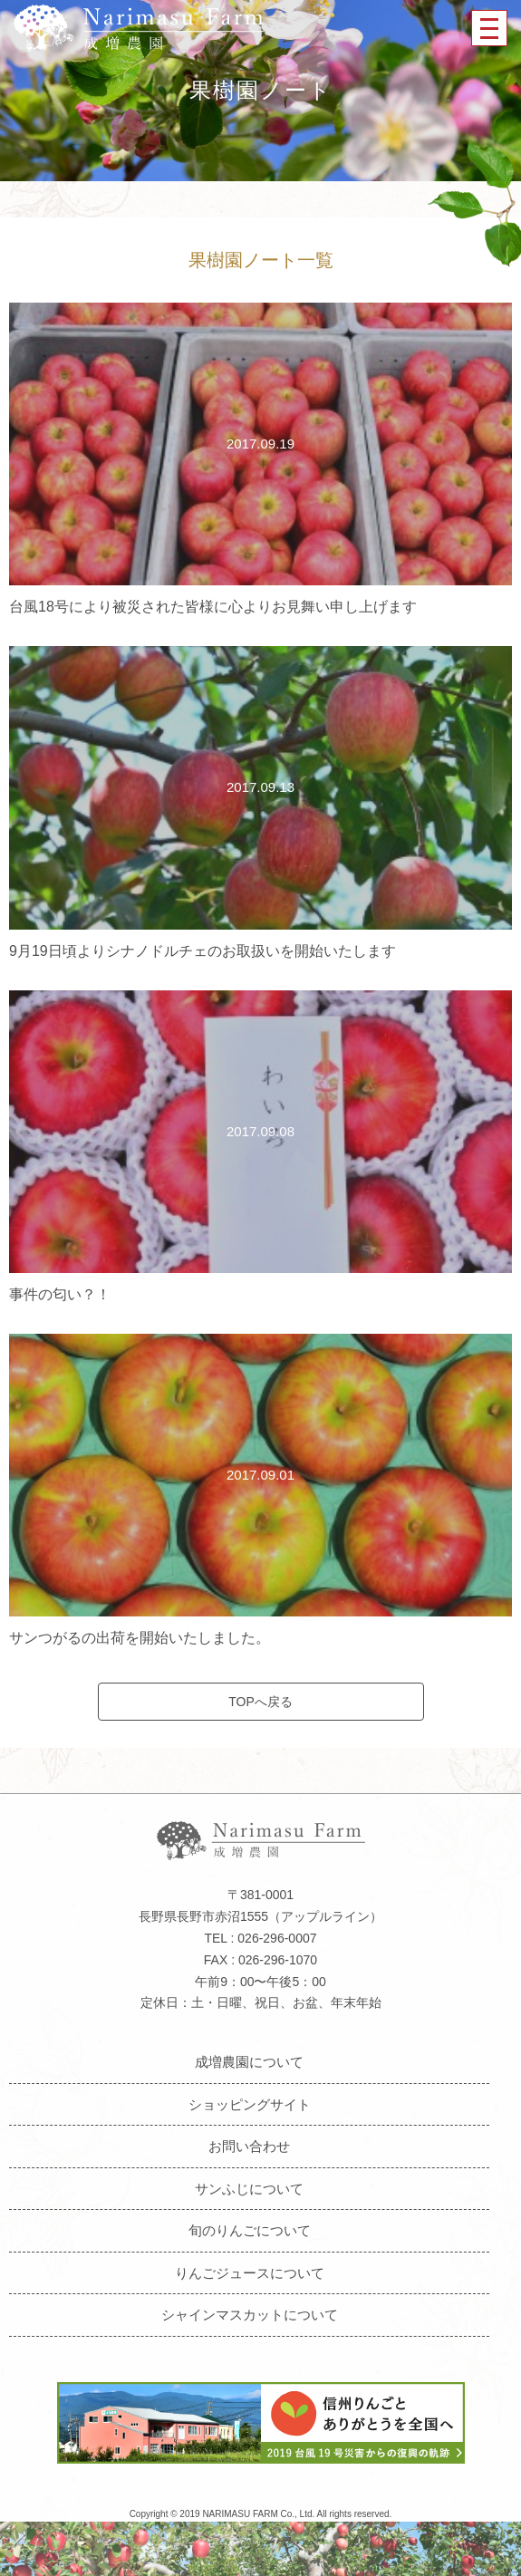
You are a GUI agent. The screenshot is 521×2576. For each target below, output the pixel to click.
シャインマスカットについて (249, 2314)
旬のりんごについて (249, 2230)
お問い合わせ (249, 2146)
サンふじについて (249, 2188)
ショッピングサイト (249, 2104)
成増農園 (139, 28)
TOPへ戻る (260, 1701)
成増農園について (249, 2061)
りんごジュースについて (249, 2273)
